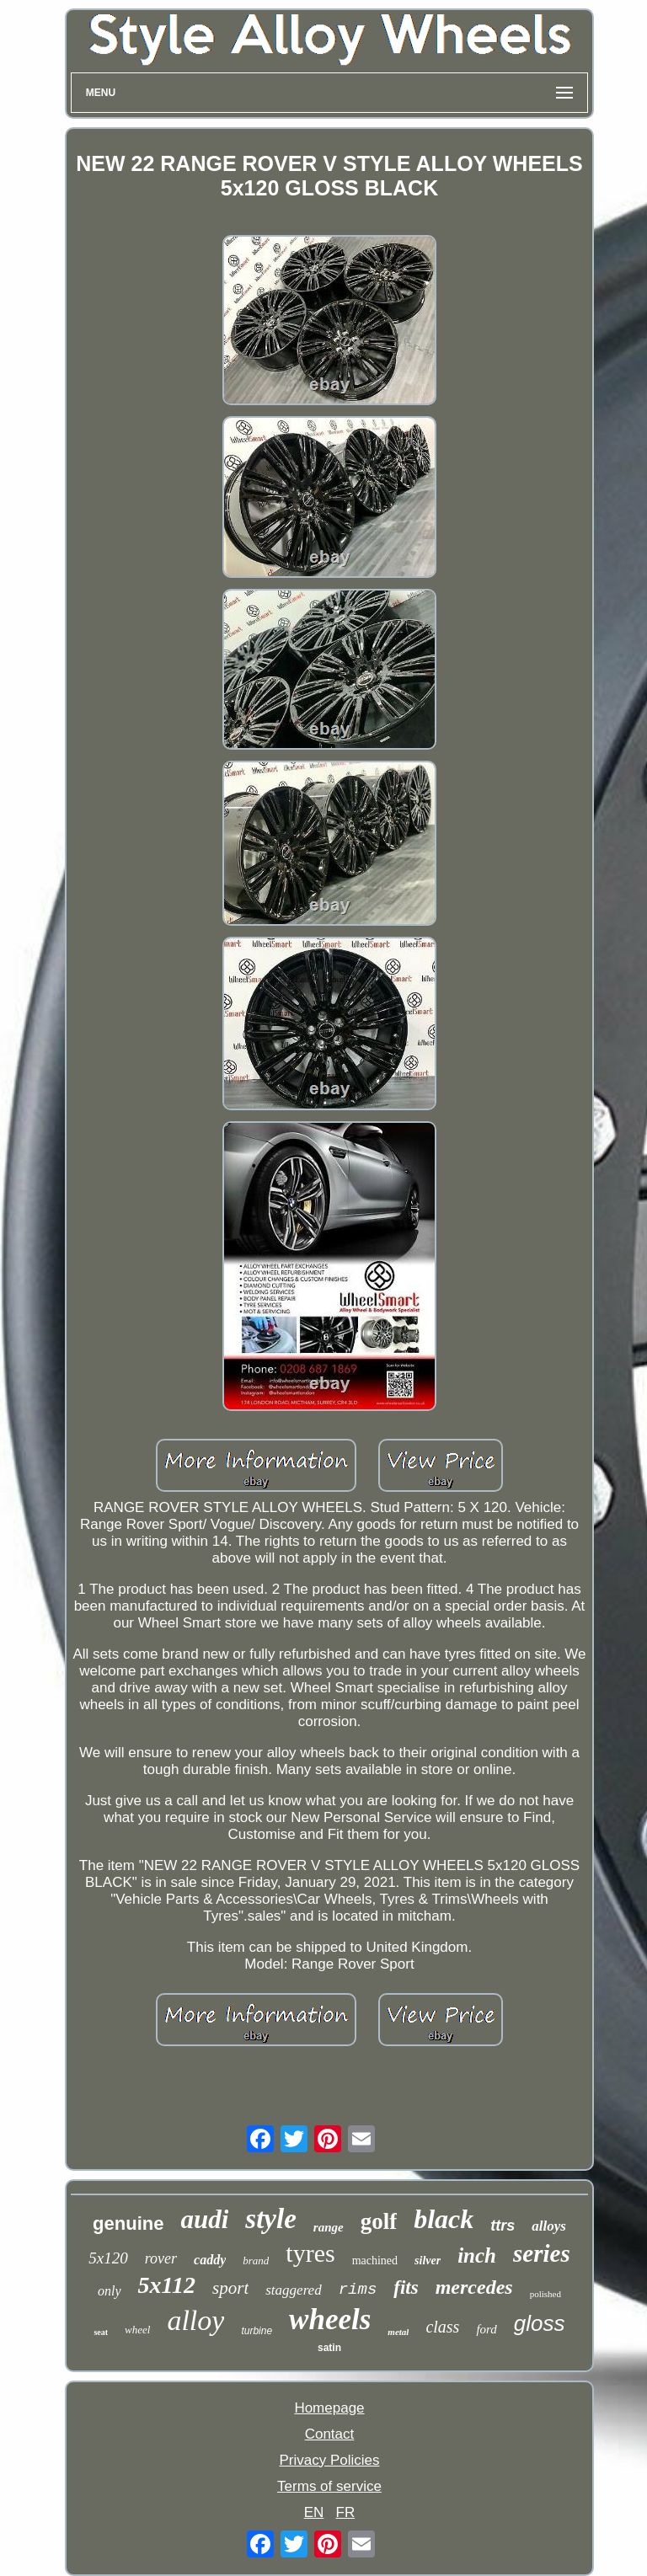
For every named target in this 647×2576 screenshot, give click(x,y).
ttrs (502, 2225)
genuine (128, 2223)
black (443, 2219)
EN (314, 2512)
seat (101, 2332)
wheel (137, 2329)
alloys (549, 2226)
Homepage (329, 2408)
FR (346, 2512)
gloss (539, 2323)
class (442, 2326)
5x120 (107, 2258)
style (270, 2219)
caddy (210, 2260)
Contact (330, 2434)
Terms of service (329, 2486)
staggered (293, 2290)
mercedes (474, 2287)
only (109, 2291)
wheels (330, 2319)
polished (545, 2294)
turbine (256, 2331)
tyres (310, 2253)
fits (405, 2287)
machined (375, 2260)
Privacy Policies (329, 2460)
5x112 (166, 2285)
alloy (195, 2320)
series (541, 2253)
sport (230, 2288)
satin (329, 2348)
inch (476, 2255)
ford (486, 2329)
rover (161, 2258)
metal (398, 2332)
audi (204, 2219)
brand (256, 2260)
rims (358, 2289)
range (328, 2227)
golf (379, 2221)
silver (427, 2260)
